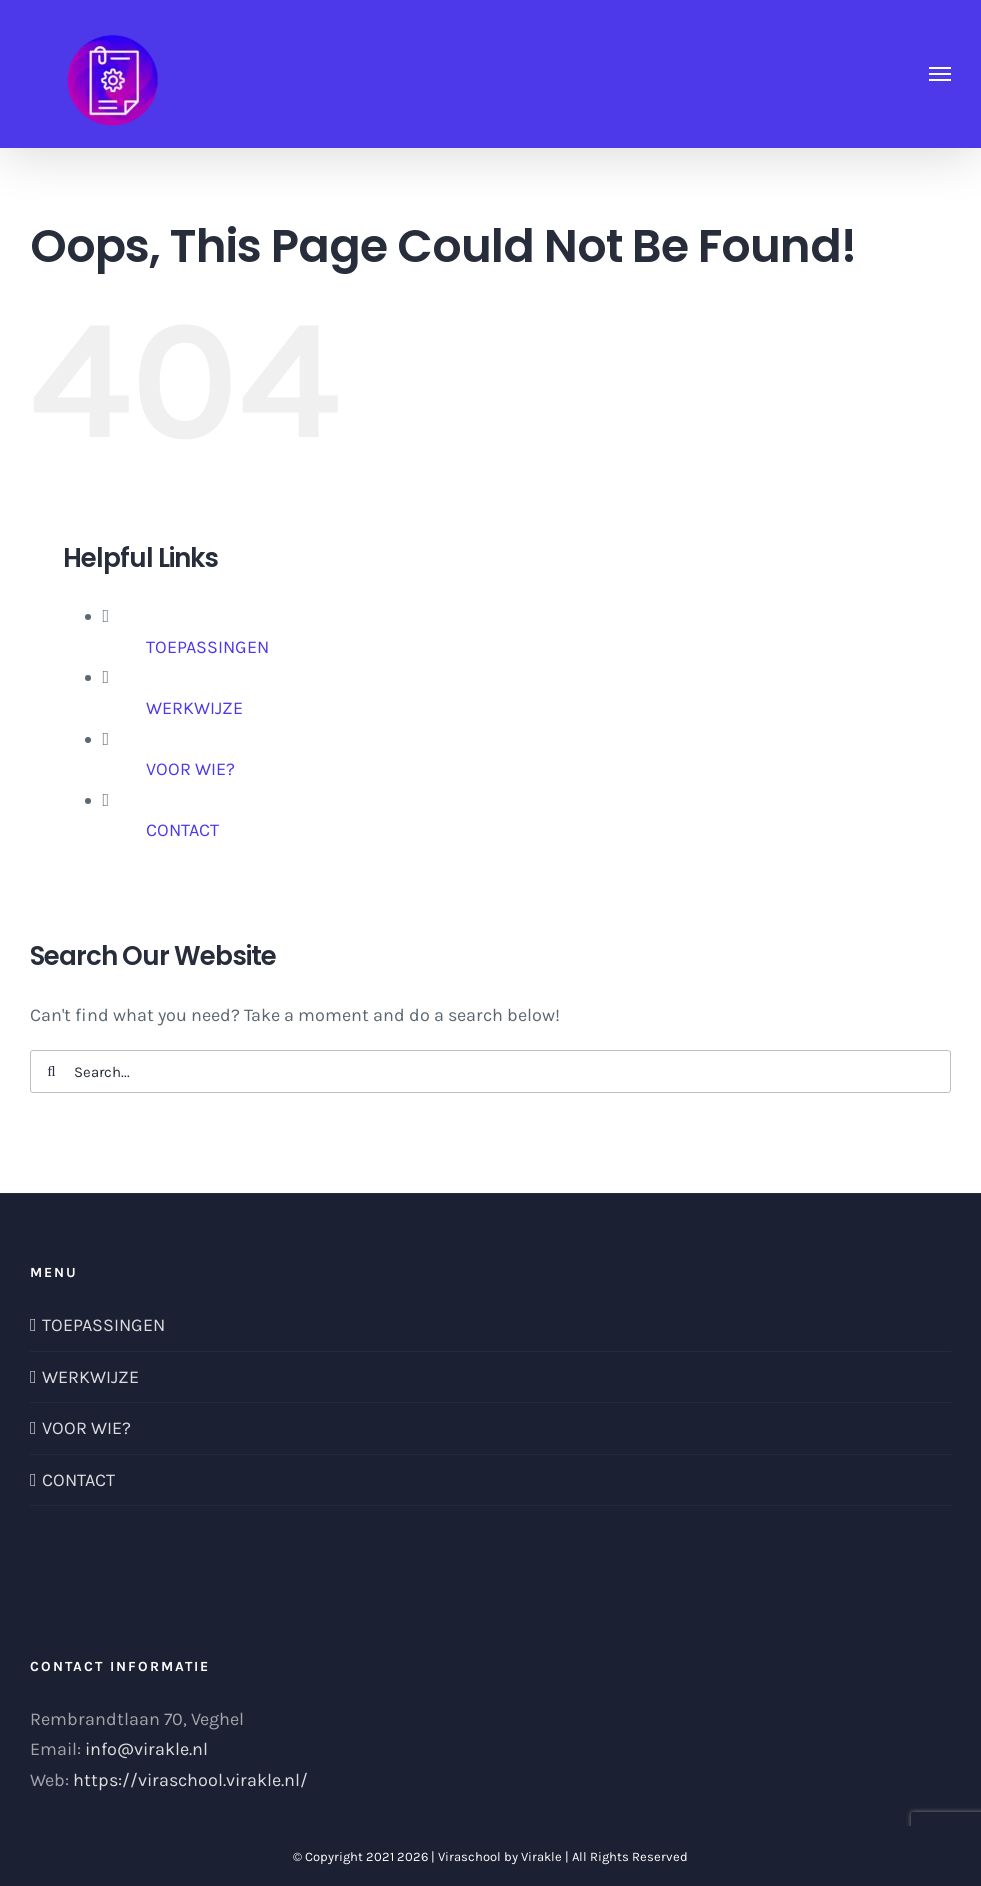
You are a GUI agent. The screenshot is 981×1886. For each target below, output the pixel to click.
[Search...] (490, 1071)
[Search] (51, 1071)
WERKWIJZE (194, 708)
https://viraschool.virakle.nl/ (190, 1780)
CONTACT (182, 830)
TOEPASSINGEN (207, 647)
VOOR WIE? (190, 769)
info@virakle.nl (146, 1749)
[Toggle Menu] (940, 74)
